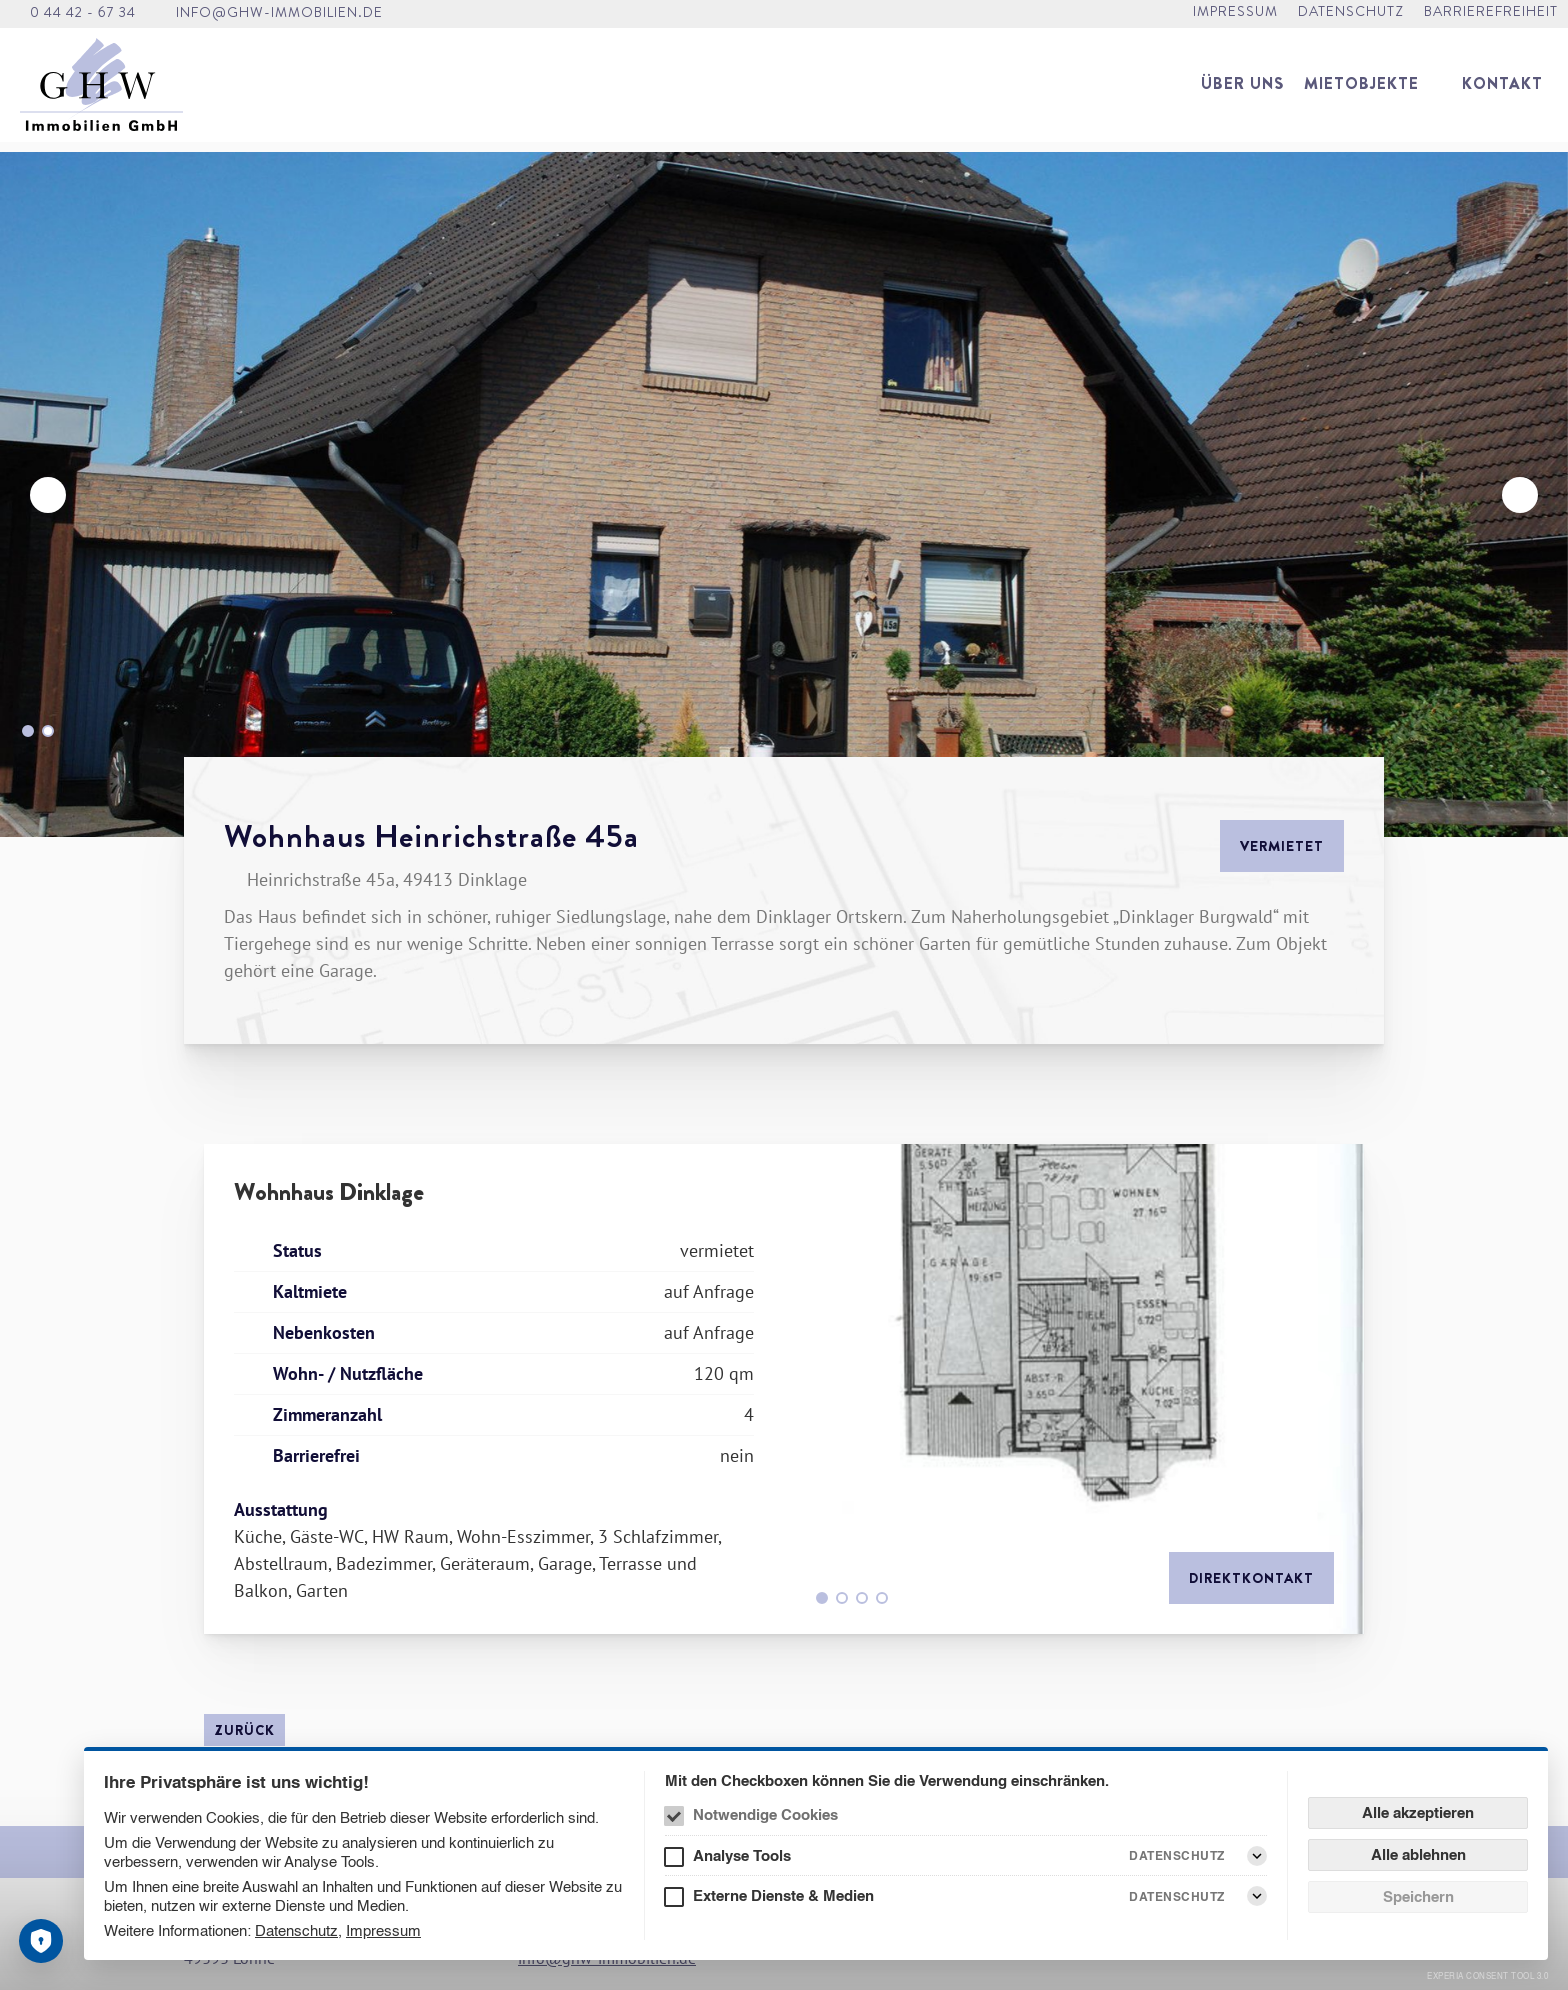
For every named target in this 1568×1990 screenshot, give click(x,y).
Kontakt (1502, 91)
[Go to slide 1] (28, 731)
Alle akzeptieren (1418, 1812)
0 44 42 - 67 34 (83, 16)
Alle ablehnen (1418, 1854)
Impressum (383, 1930)
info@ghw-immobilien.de (279, 16)
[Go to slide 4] (882, 1598)
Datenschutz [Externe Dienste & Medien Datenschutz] (1177, 1896)
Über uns (1242, 91)
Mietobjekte (1361, 91)
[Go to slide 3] (862, 1598)
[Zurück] (48, 495)
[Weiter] (1520, 495)
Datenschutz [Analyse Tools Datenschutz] (1177, 1855)
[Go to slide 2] (48, 731)
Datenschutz (296, 1930)
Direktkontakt (1251, 1578)
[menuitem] (1242, 92)
